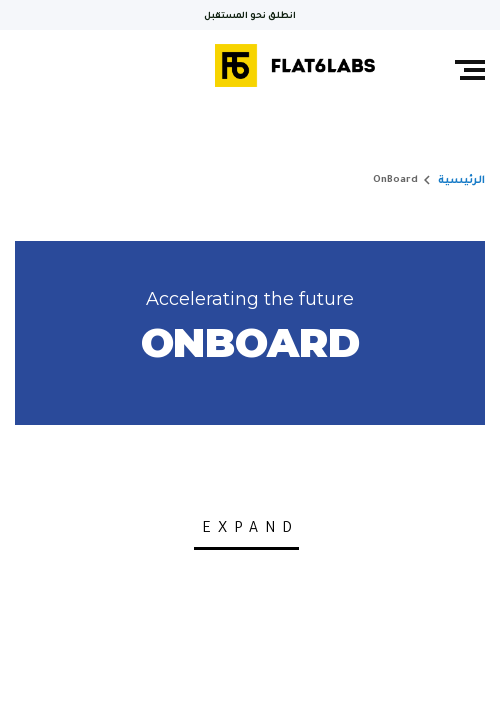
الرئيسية (461, 181)
